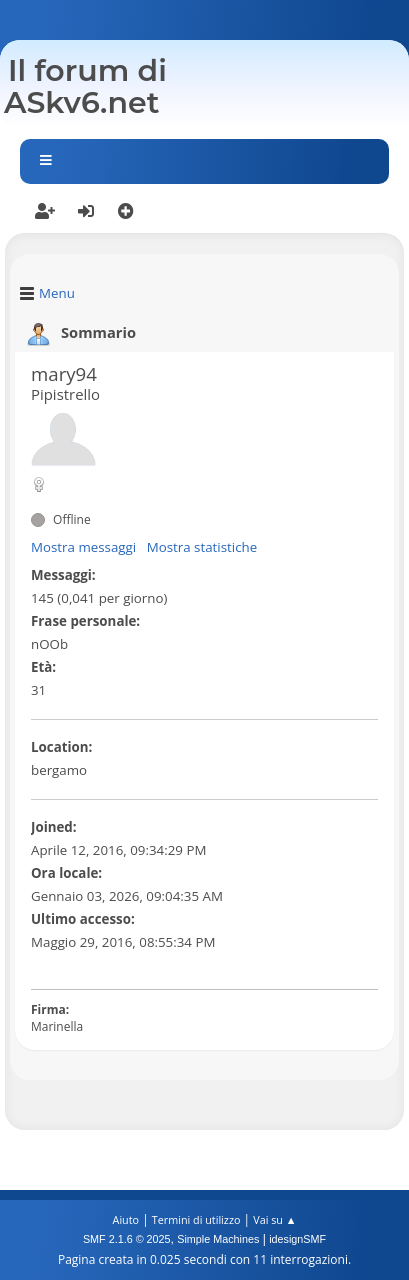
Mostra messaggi (83, 547)
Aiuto (126, 1219)
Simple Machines (218, 1239)
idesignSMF (297, 1239)
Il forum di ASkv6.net (85, 86)
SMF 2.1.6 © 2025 (127, 1239)
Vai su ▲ (274, 1219)
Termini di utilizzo (196, 1219)
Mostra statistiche (202, 547)
